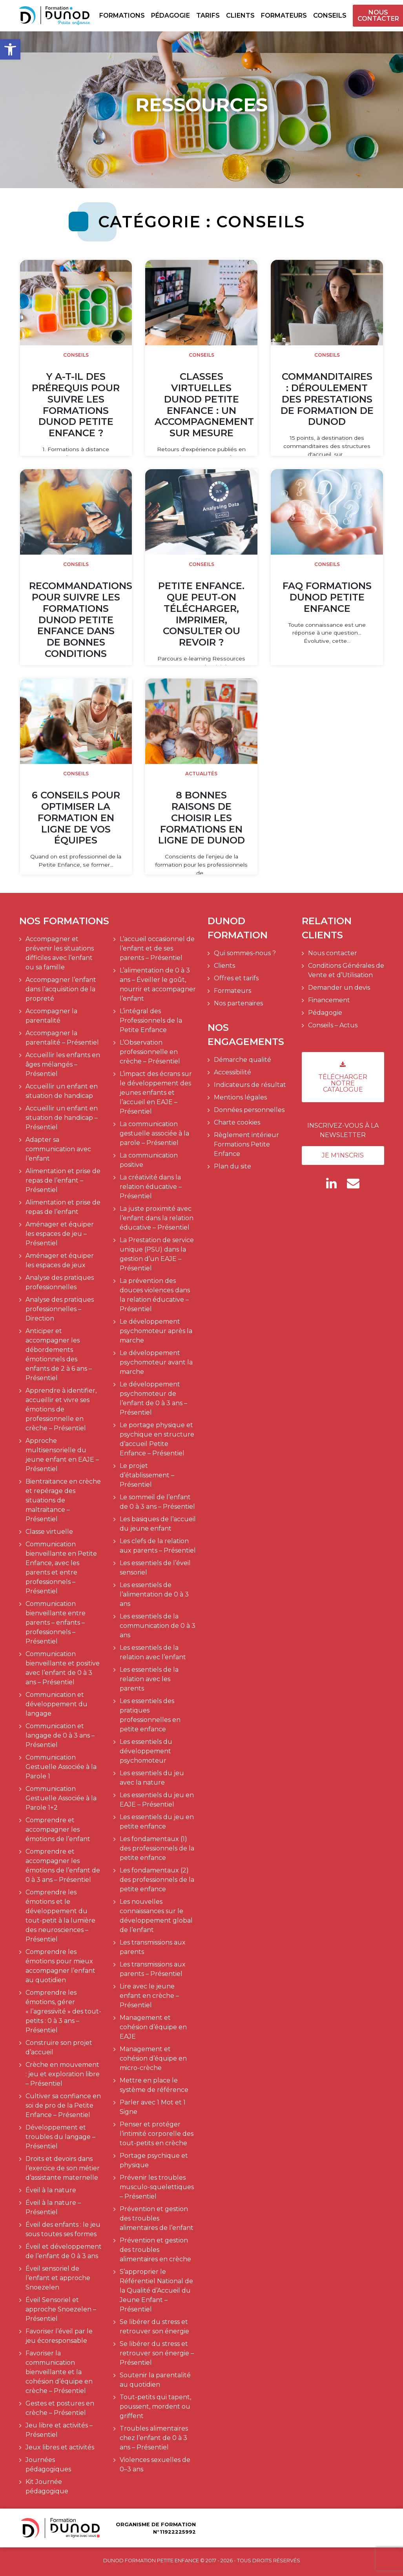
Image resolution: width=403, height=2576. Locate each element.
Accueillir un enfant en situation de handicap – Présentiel (62, 1118)
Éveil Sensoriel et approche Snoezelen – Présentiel (61, 2309)
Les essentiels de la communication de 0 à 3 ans (157, 1626)
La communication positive (149, 1160)
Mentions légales (240, 1097)
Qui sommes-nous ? (245, 953)
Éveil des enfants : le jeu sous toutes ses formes (63, 2229)
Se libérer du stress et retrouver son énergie (154, 2326)
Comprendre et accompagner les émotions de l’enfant (58, 1829)
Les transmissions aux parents (153, 1947)
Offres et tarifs (236, 978)
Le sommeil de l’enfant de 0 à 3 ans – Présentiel (157, 1501)
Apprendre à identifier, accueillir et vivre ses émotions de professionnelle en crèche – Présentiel (61, 1409)
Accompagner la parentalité (51, 1015)
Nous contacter (378, 15)
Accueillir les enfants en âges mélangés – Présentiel (63, 1064)
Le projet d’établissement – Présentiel (147, 1475)
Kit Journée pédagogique (47, 2486)
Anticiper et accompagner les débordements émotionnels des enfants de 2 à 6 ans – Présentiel (59, 1354)
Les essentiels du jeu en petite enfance (157, 1821)
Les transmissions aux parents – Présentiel (153, 1969)
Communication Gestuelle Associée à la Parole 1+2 (61, 1798)
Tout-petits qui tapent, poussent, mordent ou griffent (155, 2406)
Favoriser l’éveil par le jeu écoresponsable (59, 2335)
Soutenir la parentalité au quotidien (155, 2379)
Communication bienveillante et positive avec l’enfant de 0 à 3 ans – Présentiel (63, 1668)
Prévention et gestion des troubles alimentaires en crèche (155, 2250)
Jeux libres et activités (60, 2447)
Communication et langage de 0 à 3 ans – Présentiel (60, 1735)
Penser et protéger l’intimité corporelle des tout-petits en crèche (156, 2134)
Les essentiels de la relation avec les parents (149, 1679)
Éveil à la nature (51, 2190)
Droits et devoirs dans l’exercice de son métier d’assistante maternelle (63, 2168)
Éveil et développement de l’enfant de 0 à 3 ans (64, 2251)
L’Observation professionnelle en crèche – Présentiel (150, 1052)
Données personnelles (249, 1110)
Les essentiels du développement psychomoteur (146, 1751)
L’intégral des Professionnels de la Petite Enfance (151, 1020)
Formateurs (284, 15)
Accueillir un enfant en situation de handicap (62, 1091)
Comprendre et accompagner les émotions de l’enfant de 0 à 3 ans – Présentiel (63, 1865)
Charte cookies (237, 1122)
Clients (240, 15)
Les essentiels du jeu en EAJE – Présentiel (157, 1799)
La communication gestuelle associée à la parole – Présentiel (154, 1133)
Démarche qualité (242, 1059)
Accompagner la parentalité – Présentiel (62, 1037)
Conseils (329, 15)
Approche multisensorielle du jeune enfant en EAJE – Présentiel (62, 1455)
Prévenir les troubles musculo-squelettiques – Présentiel (157, 2187)
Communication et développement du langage (57, 1704)
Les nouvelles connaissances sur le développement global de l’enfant (156, 1916)
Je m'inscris (343, 1155)
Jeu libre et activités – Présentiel (59, 2430)
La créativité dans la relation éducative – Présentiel (151, 1187)
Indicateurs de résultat (250, 1084)
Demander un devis (339, 987)
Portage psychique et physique (154, 2160)
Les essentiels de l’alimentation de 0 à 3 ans (154, 1594)
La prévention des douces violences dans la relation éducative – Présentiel (155, 1295)
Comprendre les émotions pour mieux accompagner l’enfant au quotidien (60, 1966)
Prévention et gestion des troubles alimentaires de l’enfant (156, 2218)
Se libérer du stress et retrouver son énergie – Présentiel (157, 2353)
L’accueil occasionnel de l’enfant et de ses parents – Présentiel (157, 948)
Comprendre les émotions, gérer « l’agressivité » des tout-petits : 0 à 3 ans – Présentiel (63, 2011)
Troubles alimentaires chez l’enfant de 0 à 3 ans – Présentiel (154, 2438)
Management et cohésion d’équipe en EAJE (153, 2027)
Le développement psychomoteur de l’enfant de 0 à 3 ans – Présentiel (153, 1398)
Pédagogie (170, 15)
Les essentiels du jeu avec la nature (152, 1777)
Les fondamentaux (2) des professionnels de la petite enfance (157, 1880)
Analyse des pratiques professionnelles (60, 1282)
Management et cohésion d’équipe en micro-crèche (153, 2058)
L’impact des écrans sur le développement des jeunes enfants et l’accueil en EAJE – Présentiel (156, 1092)
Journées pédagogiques (48, 2464)
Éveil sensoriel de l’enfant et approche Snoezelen (58, 2278)
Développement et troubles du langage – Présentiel (60, 2137)
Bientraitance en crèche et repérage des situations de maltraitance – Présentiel (63, 1500)
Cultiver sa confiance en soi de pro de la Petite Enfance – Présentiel (63, 2105)
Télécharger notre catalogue (342, 1077)
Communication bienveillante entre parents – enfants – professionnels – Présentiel (56, 1622)
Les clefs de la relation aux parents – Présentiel (158, 1545)
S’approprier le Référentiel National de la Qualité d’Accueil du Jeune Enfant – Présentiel (156, 2290)
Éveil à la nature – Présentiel (53, 2207)
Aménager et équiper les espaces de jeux (60, 1260)
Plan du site (232, 1166)
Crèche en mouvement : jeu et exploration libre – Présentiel (63, 2074)
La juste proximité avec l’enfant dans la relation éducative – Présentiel (156, 1218)
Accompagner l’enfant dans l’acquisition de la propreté (61, 989)
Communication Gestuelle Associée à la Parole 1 (61, 1767)
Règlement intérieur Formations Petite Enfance (246, 1144)
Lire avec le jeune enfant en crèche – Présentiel (149, 1996)
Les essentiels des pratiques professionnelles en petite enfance (150, 1715)
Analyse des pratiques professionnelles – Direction (60, 1309)
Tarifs (208, 15)
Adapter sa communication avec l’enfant (58, 1149)
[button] (10, 49)
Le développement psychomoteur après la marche (156, 1331)
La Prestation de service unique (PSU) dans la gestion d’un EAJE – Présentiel (157, 1254)
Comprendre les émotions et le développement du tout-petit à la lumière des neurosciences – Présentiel (60, 1915)
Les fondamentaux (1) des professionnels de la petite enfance (157, 1848)
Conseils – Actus (332, 1025)
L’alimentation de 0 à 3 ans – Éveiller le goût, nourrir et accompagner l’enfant (158, 984)
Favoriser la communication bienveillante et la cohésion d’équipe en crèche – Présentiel (59, 2372)
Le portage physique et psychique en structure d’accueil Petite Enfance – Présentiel (157, 1439)
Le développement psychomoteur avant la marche (156, 1362)
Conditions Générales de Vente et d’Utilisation (346, 970)
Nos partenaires (238, 1003)
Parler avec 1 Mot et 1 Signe (153, 2107)
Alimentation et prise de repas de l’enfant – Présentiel (63, 1180)
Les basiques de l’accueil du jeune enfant (158, 1523)
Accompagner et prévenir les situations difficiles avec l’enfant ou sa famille (60, 953)
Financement (329, 1000)
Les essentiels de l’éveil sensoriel (155, 1567)
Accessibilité (232, 1072)
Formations (122, 15)
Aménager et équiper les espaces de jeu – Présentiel (60, 1234)
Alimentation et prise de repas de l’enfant (63, 1207)
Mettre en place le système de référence (154, 2085)
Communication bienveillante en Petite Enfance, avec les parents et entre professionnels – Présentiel (61, 1567)
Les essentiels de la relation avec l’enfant (153, 1652)
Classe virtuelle (49, 1531)
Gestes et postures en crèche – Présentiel (60, 2408)
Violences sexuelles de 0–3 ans (155, 2464)
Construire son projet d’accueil (59, 2047)
